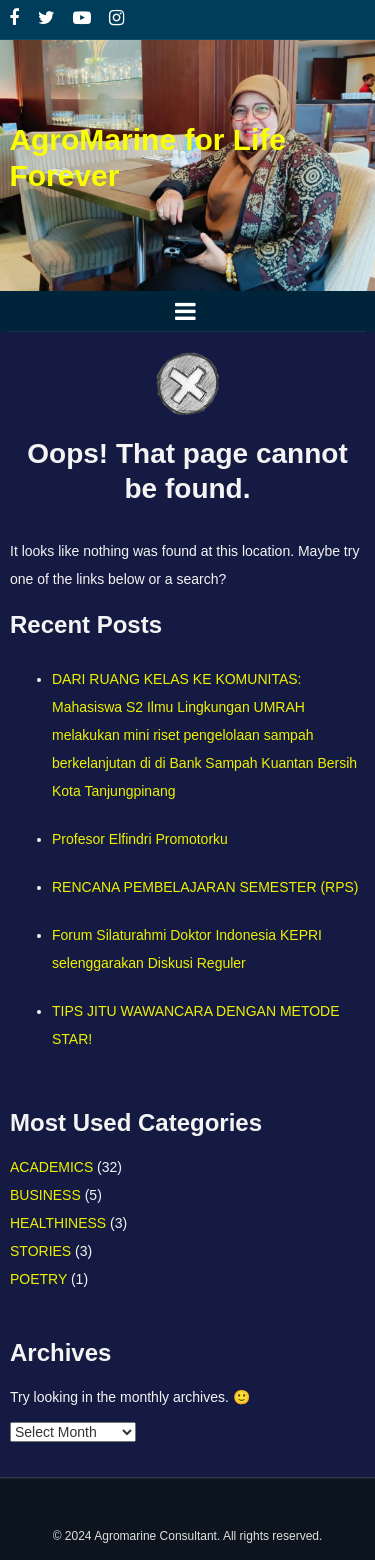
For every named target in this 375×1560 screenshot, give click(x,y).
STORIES (40, 1251)
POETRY (38, 1279)
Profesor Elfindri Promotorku (140, 839)
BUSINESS (45, 1195)
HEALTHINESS (58, 1223)
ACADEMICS (51, 1167)
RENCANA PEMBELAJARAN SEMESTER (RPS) (205, 887)
